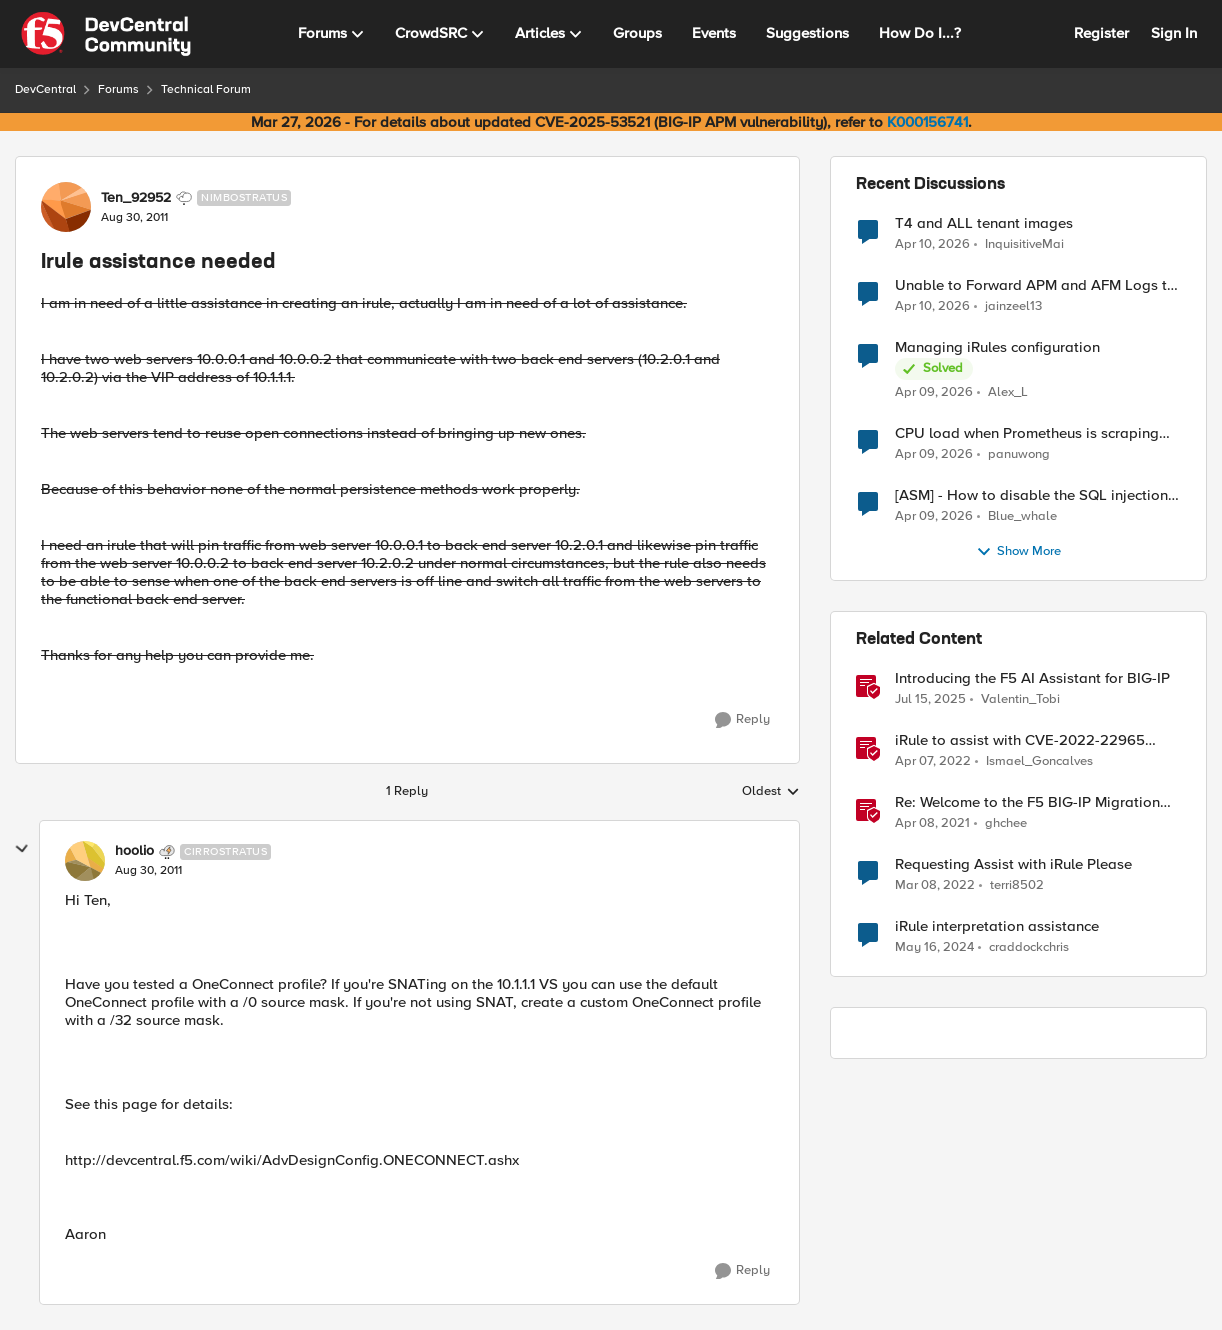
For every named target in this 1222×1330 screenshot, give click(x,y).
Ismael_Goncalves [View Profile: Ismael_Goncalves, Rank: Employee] (1039, 761)
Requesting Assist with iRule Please (1013, 864)
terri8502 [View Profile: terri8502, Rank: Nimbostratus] (1017, 885)
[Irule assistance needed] (148, 871)
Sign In (1174, 33)
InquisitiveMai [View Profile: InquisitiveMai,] (1024, 243)
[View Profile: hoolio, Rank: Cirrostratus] (85, 861)
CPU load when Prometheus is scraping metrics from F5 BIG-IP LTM (1027, 433)
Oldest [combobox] (771, 792)
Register (1101, 33)
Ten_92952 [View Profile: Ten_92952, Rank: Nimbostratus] (136, 198)
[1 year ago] (930, 700)
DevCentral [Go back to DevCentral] (45, 89)
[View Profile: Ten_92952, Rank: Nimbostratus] (66, 207)
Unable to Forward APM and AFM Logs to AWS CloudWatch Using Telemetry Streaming (1035, 285)
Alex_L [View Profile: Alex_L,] (1008, 392)
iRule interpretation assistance (997, 926)
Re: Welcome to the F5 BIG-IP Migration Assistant (1027, 802)
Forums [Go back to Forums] (118, 89)
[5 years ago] (932, 824)
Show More (1018, 552)
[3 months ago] (932, 244)
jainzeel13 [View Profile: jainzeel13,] (1013, 306)
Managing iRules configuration (997, 347)
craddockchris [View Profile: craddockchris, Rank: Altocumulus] (1029, 947)
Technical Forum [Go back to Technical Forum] (206, 89)
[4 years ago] (933, 762)
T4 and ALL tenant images (984, 223)
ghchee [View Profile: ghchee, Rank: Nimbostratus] (1006, 823)
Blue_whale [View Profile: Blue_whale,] (1022, 516)
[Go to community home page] (106, 34)
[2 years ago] (934, 948)
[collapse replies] (22, 849)
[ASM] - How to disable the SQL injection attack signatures (1031, 495)
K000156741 (927, 122)
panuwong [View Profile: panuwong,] (1019, 454)
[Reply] (742, 720)
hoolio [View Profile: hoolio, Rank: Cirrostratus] (134, 851)
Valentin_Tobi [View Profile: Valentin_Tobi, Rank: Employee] (1020, 699)
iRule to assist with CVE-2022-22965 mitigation (1020, 740)
